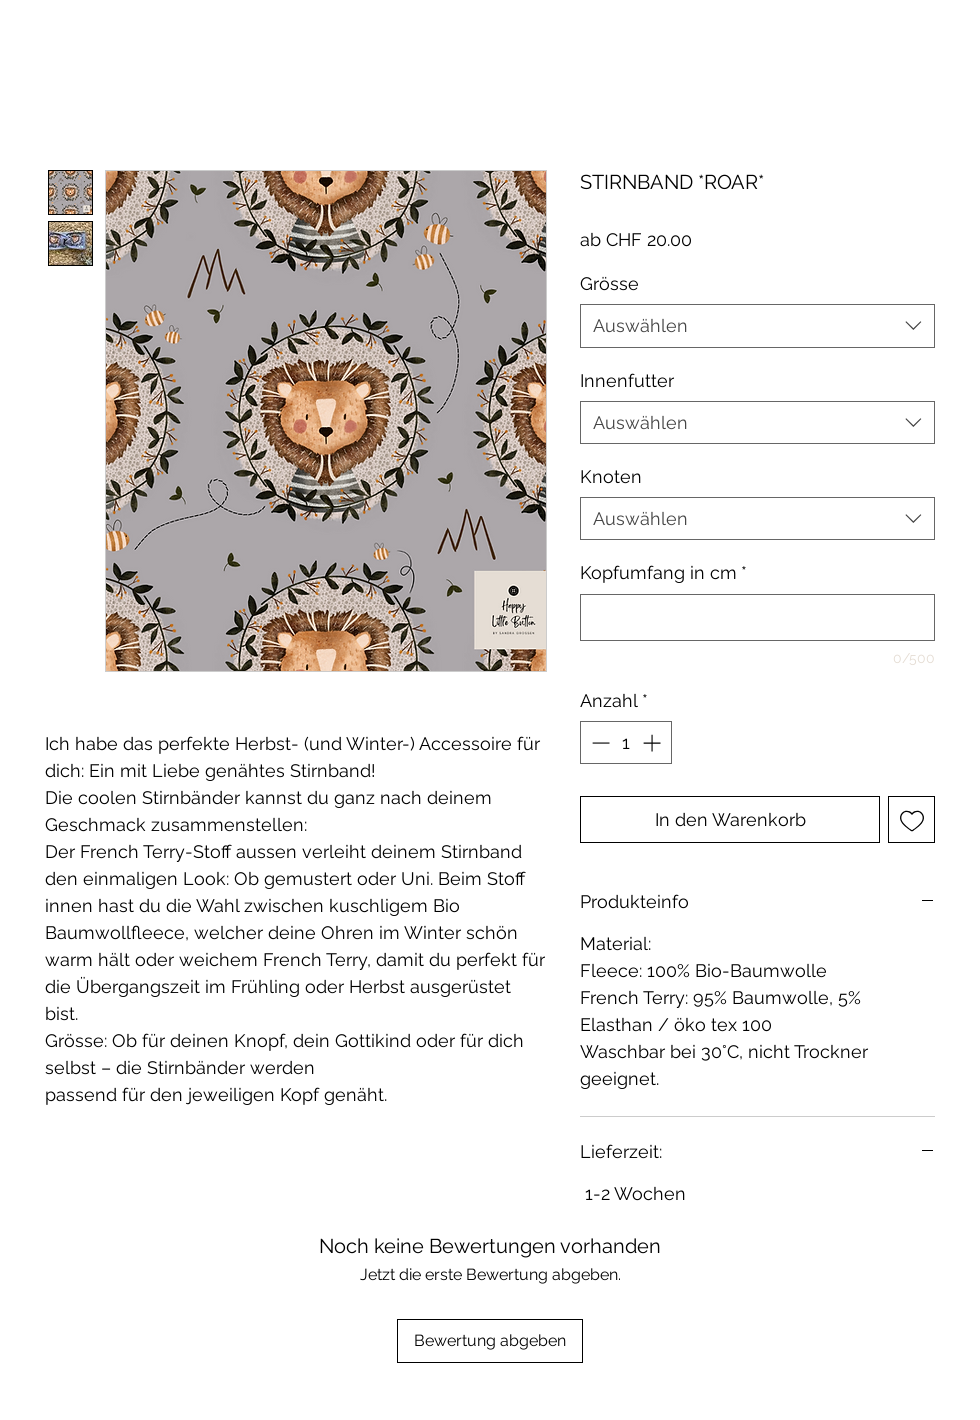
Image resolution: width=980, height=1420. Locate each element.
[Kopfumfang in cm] (757, 617)
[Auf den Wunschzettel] (911, 819)
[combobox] (757, 325)
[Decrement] (598, 742)
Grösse (609, 283)
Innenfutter (627, 380)
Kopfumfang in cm (663, 572)
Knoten (611, 476)
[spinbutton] (626, 742)
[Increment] (653, 742)
